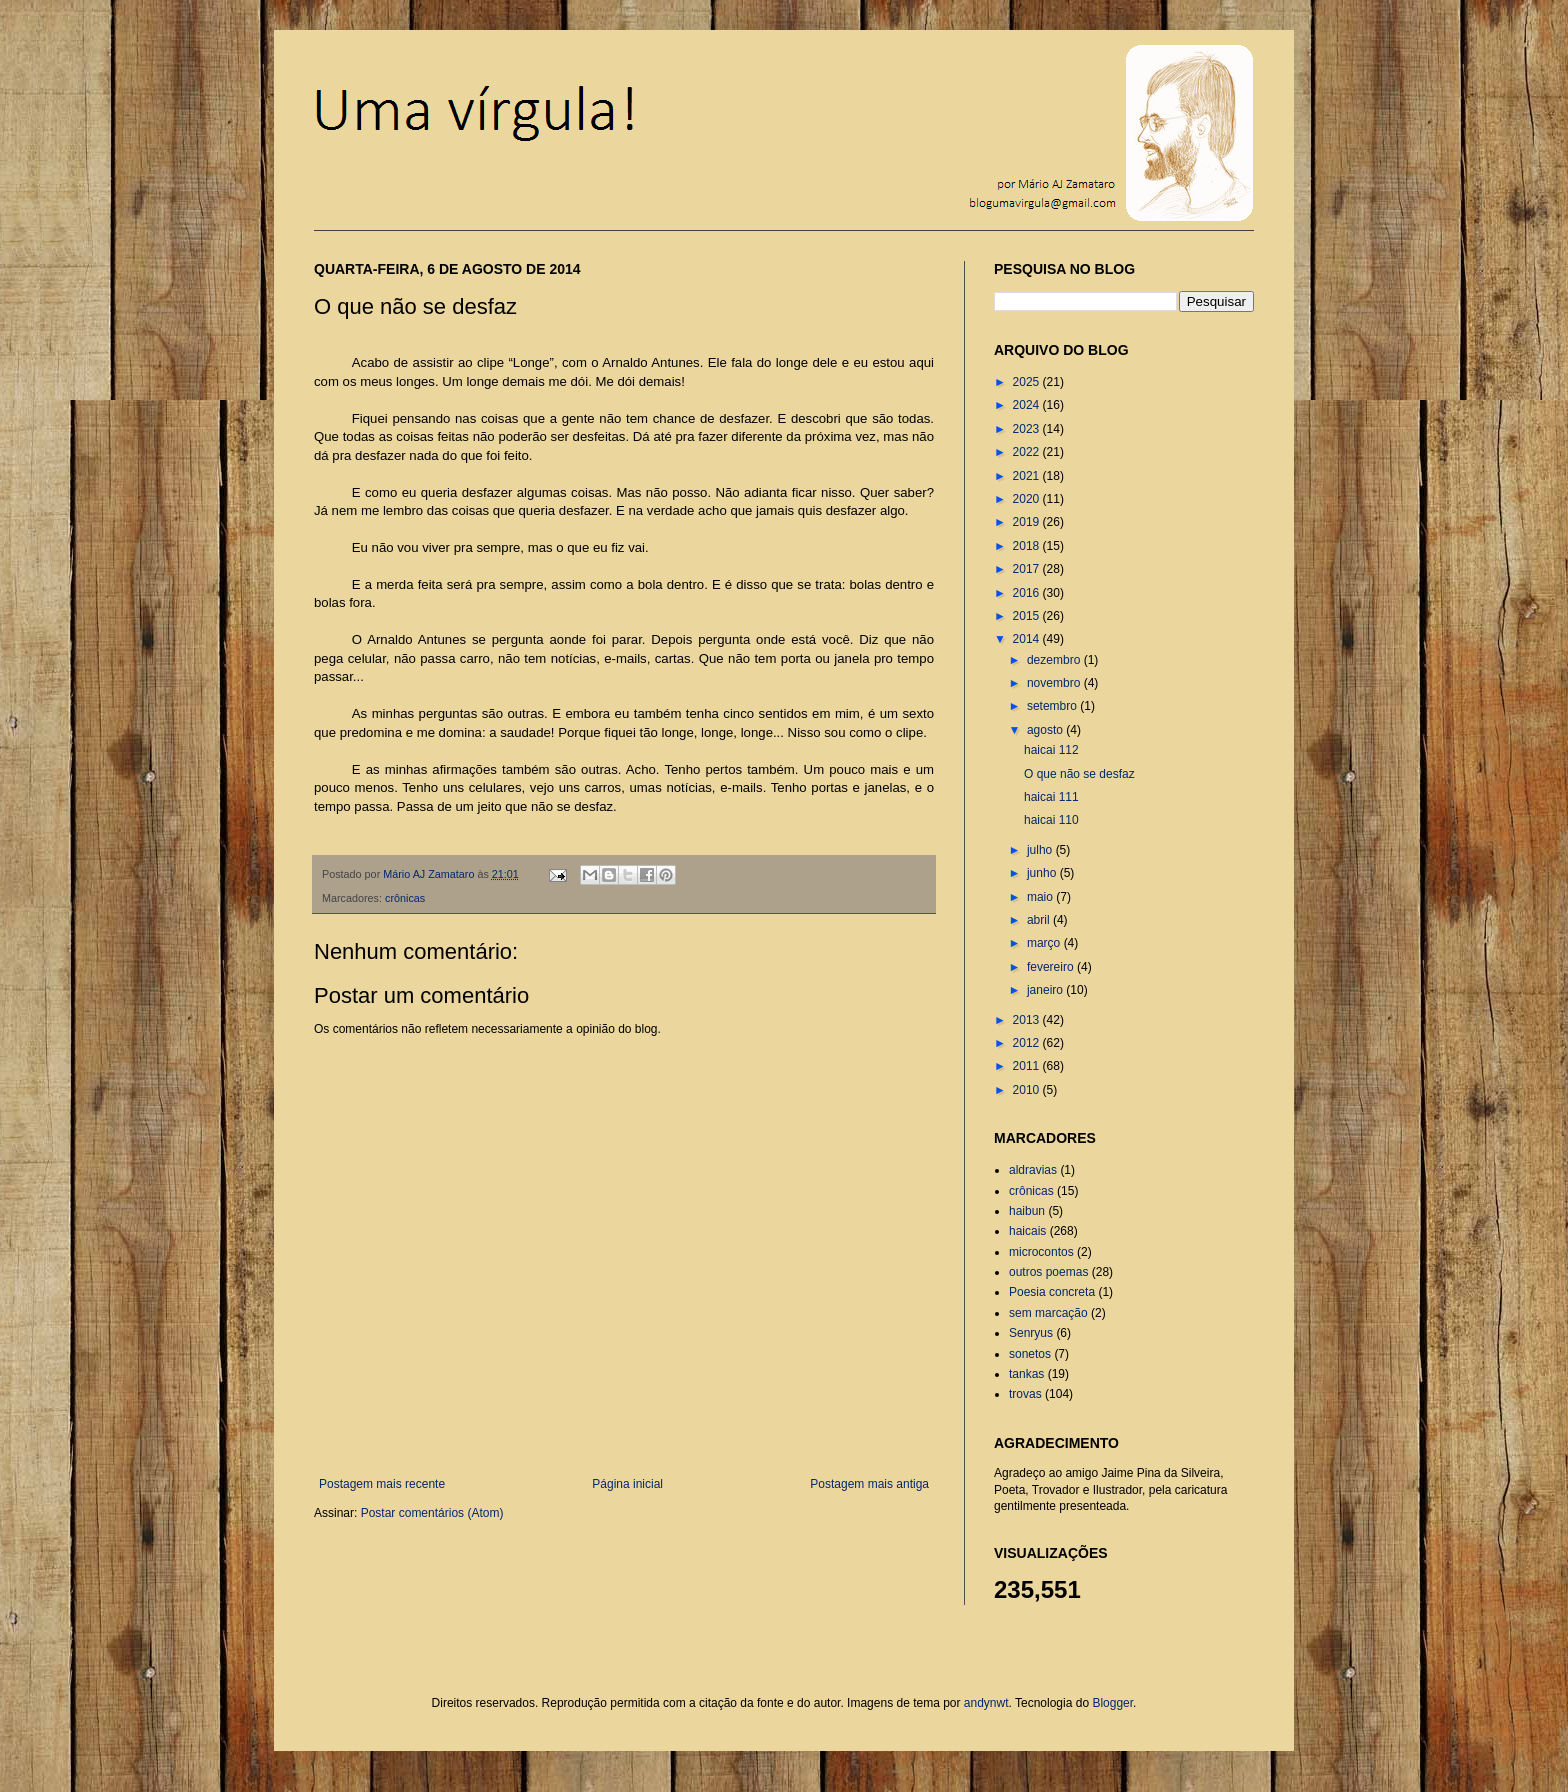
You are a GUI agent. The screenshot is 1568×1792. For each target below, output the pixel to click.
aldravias (1033, 1170)
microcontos (1041, 1252)
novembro (1055, 683)
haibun (1027, 1211)
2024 (1028, 405)
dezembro (1055, 660)
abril (1040, 920)
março (1045, 943)
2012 (1028, 1043)
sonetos (1030, 1354)
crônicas (405, 898)
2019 (1028, 522)
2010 (1028, 1090)
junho (1043, 873)
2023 (1028, 429)
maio (1041, 897)
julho (1041, 850)
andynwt (986, 1703)
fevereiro (1052, 967)
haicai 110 (1051, 820)
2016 (1028, 593)
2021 (1028, 476)
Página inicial (627, 1484)
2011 (1028, 1066)
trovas (1025, 1394)
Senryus (1031, 1333)
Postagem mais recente (382, 1484)
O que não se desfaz (1079, 774)
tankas (1026, 1374)
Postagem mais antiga (869, 1484)
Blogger (1112, 1703)
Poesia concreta (1052, 1292)
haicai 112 (1051, 750)
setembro (1053, 706)
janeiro (1046, 990)
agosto (1046, 730)
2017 (1028, 569)
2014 (1028, 639)
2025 (1028, 382)
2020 (1028, 499)
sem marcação (1048, 1313)
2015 (1028, 616)
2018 (1028, 546)
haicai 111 (1051, 797)
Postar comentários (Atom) (432, 1513)
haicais (1027, 1231)
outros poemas (1048, 1272)
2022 (1028, 452)
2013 (1028, 1020)
